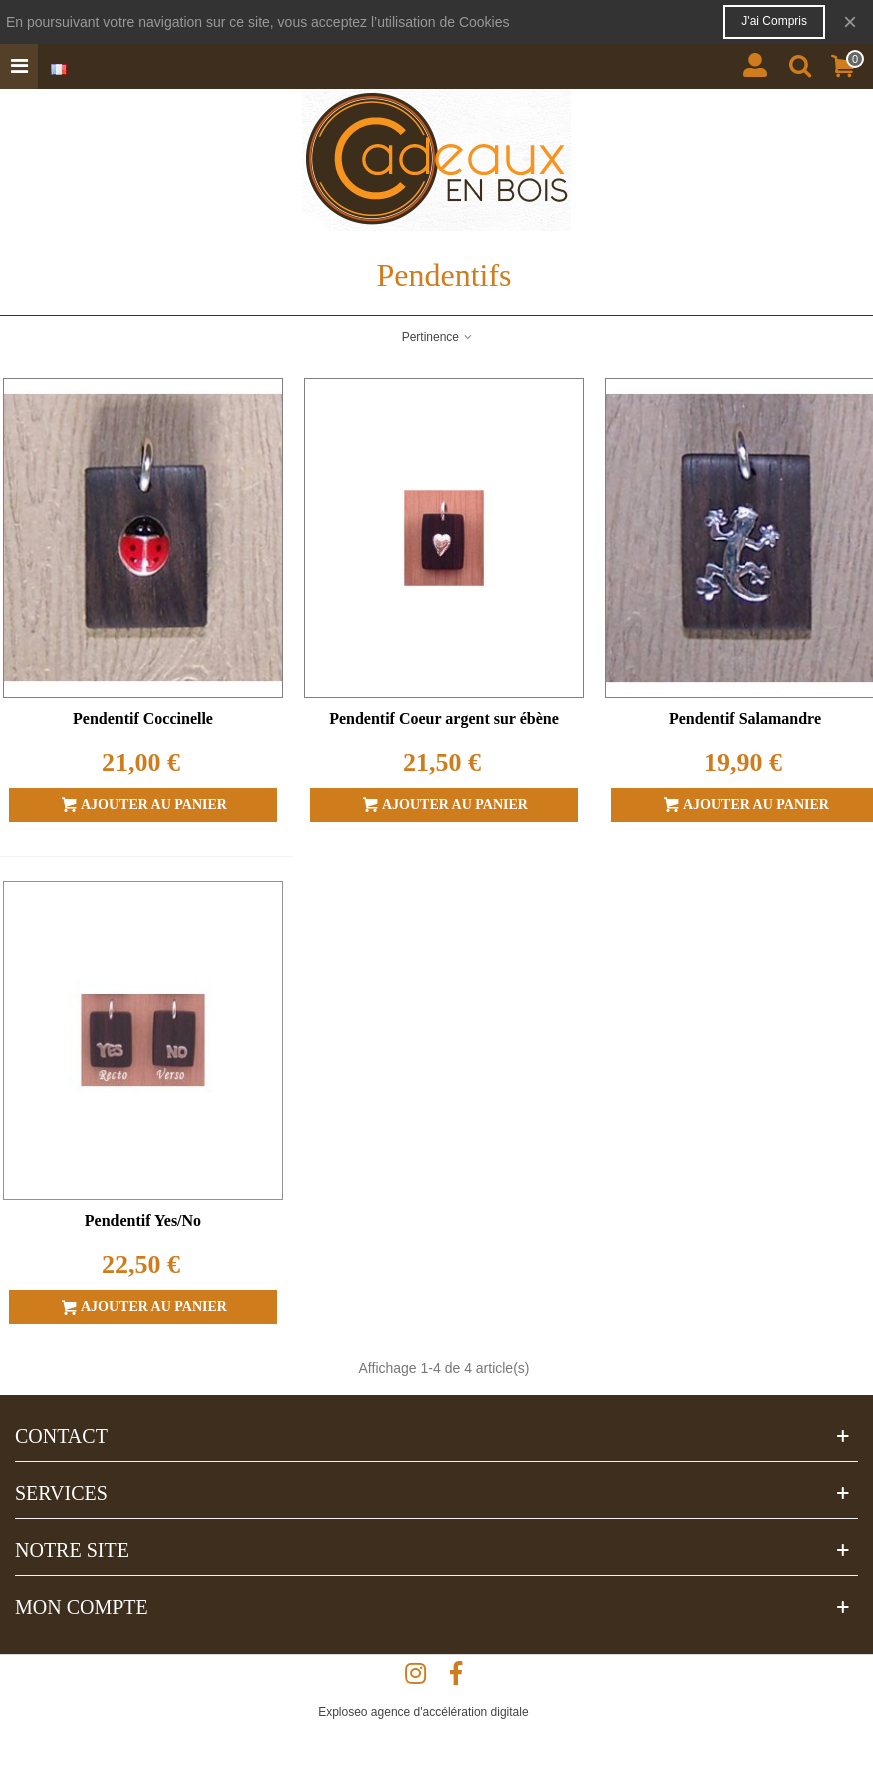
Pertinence (438, 337)
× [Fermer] (850, 21)
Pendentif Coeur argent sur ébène (444, 718)
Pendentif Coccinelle (143, 718)
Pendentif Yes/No (143, 1220)
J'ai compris (774, 21)
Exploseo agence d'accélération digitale (423, 1712)
